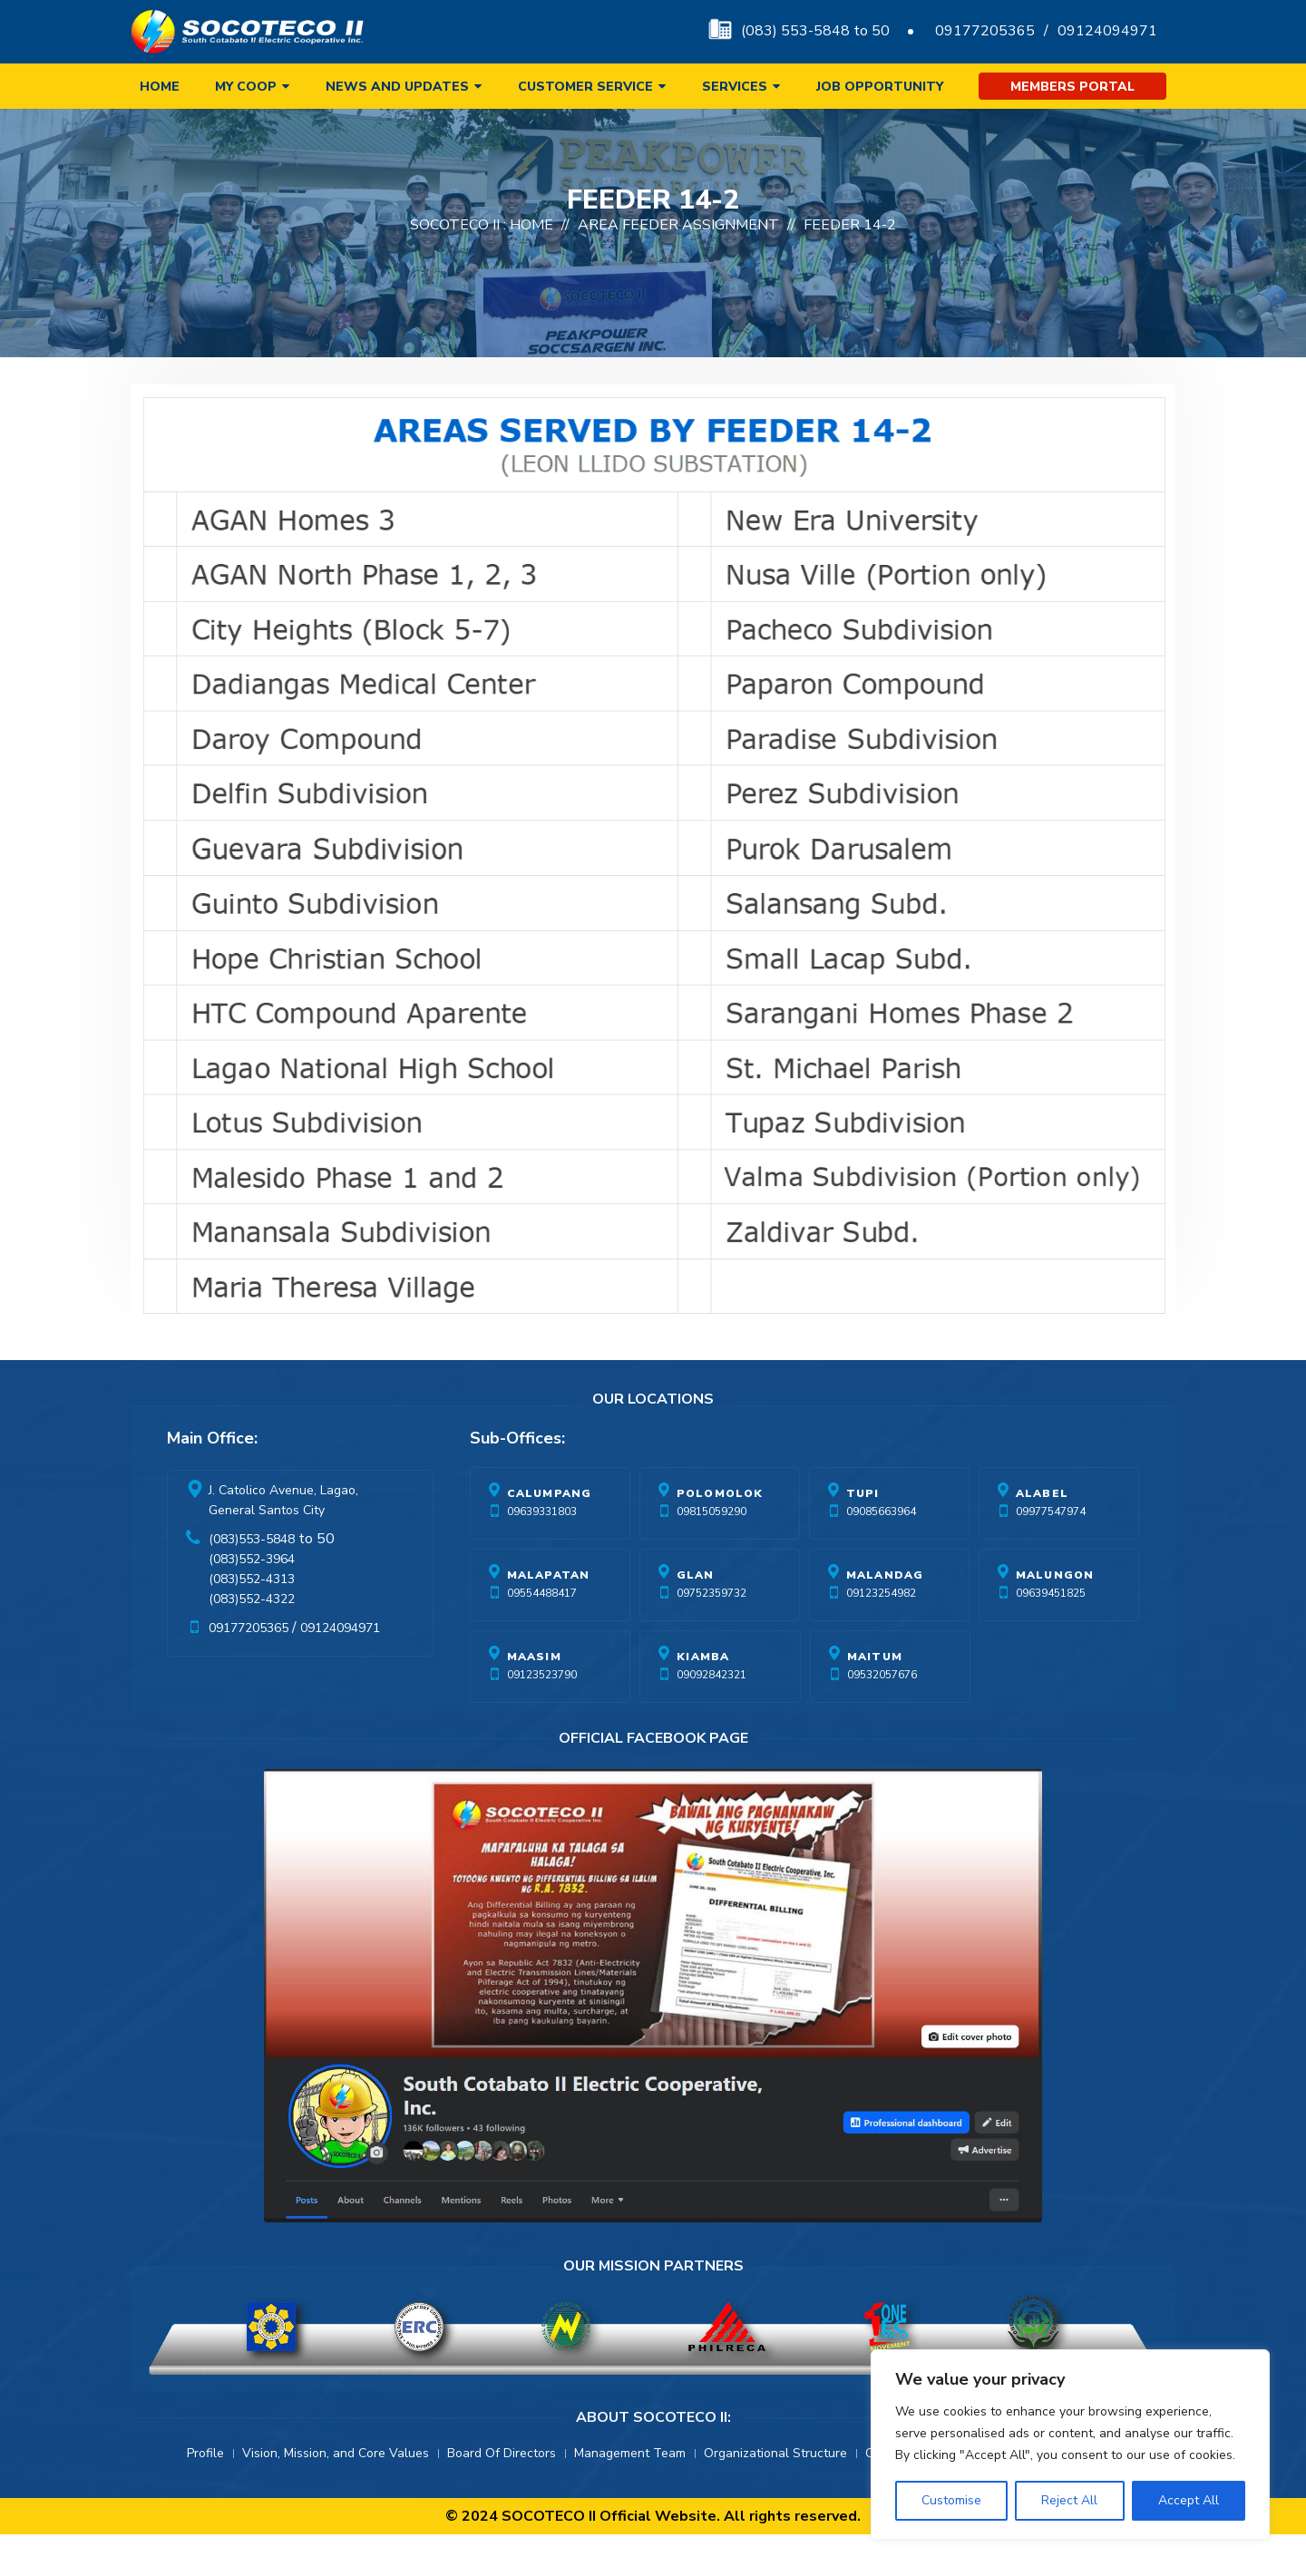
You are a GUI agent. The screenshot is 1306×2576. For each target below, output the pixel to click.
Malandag (885, 1616)
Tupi (863, 1535)
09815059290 (711, 1553)
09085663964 (881, 1553)
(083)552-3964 (252, 1600)
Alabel (1042, 1535)
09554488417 (542, 1635)
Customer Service (585, 86)
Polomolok (720, 1535)
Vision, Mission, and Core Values (335, 2494)
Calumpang (549, 1535)
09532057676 (882, 1716)
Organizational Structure (775, 2494)
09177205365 (985, 31)
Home (160, 86)
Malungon (1055, 1616)
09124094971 (1107, 31)
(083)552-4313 (252, 1620)
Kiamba (703, 1698)
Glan (696, 1616)
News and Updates (397, 86)
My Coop (246, 86)
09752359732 (711, 1635)
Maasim (534, 1698)
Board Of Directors (501, 2494)
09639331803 (542, 1553)
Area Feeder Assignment (678, 267)
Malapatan (548, 1616)
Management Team (630, 2494)
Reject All (1069, 2500)
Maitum (874, 1698)
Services (734, 86)
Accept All (1188, 2500)
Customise (951, 2500)
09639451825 (1051, 1635)
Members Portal (1072, 86)
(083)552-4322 (252, 1640)
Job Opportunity (879, 86)
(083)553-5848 (252, 1580)
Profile (205, 2494)
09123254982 (881, 1635)
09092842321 (711, 1716)
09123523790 (542, 1716)
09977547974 (1051, 1553)
